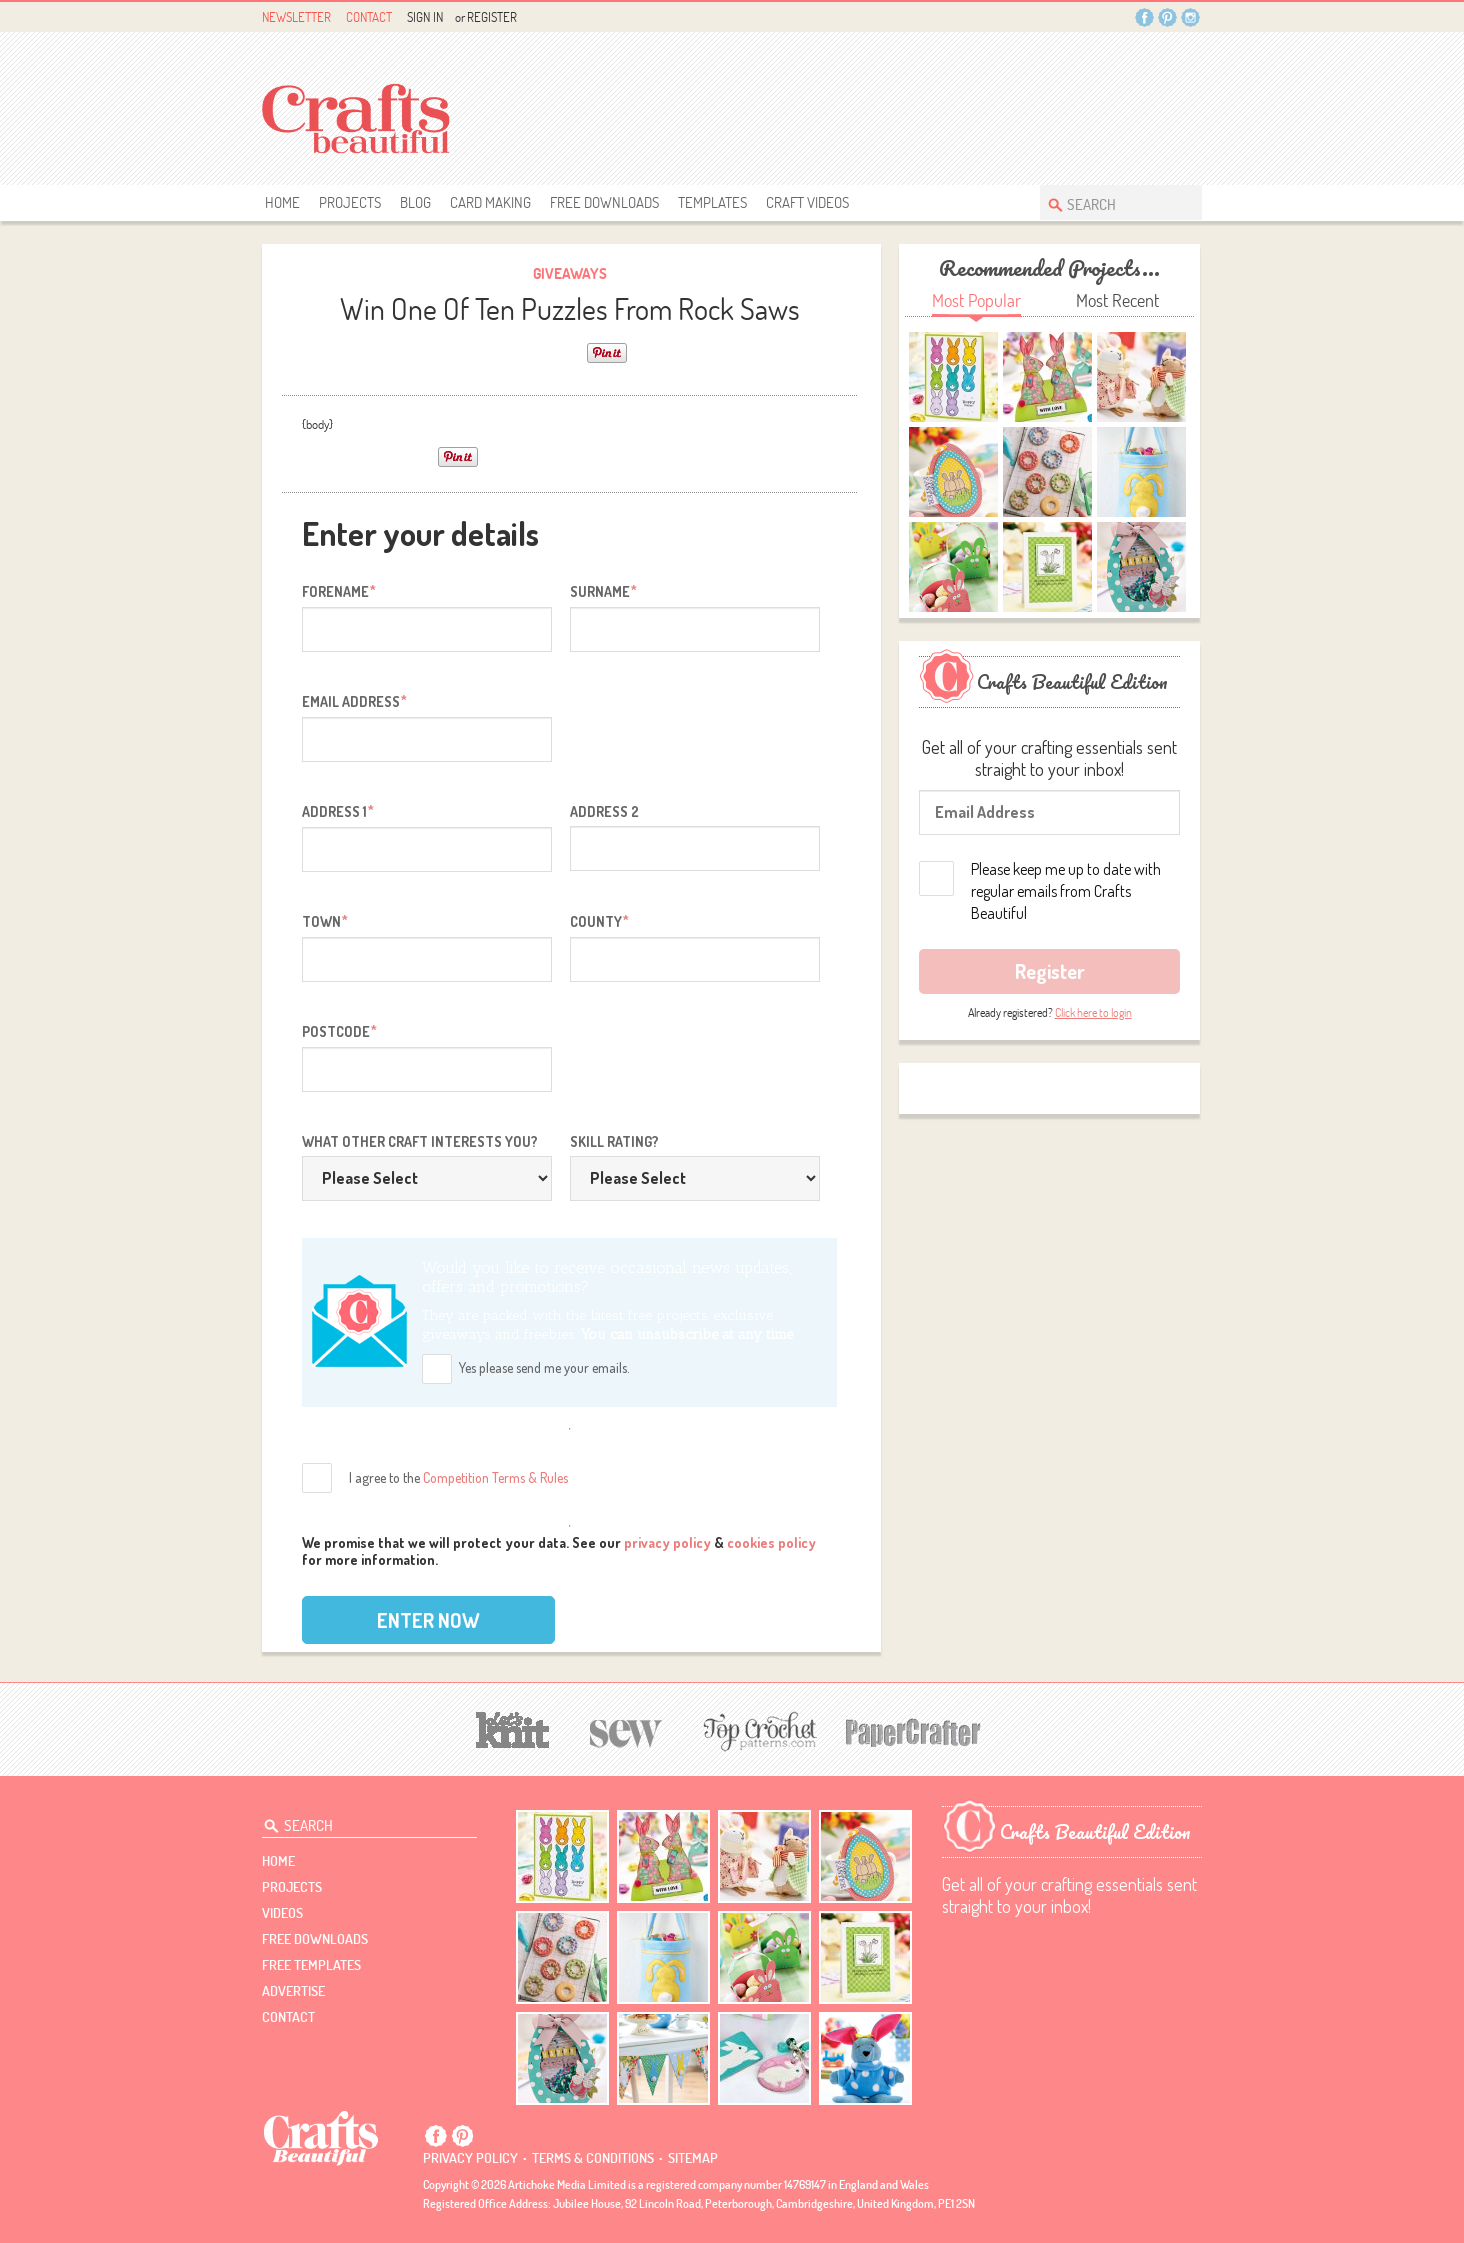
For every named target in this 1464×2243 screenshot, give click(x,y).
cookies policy (771, 1542)
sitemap (693, 2158)
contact (288, 2017)
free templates (311, 1965)
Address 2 (604, 811)
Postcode (339, 1031)
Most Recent (1117, 300)
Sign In (425, 17)
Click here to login (1093, 1012)
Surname (603, 591)
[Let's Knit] (513, 1727)
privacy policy (667, 1542)
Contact (369, 17)
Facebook (1144, 17)
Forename (339, 591)
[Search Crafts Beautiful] (1111, 202)
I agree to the (458, 1477)
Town (325, 921)
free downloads (604, 202)
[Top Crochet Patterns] (757, 1731)
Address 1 (338, 811)
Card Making (490, 202)
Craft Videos (807, 202)
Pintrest (1167, 17)
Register (492, 17)
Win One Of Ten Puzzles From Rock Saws (570, 308)
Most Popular (976, 300)
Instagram (1190, 17)
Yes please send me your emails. (544, 1367)
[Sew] (626, 1730)
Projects (350, 202)
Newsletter (296, 17)
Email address (354, 701)
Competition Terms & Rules (495, 1477)
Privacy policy (470, 2158)
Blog (415, 202)
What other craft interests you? (420, 1141)
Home (282, 202)
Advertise (293, 1991)
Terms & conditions (593, 2158)
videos (282, 1913)
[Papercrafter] (913, 1730)
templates (712, 202)
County (599, 921)
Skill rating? (614, 1141)
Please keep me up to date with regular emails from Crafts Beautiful (1066, 891)
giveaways (570, 273)
